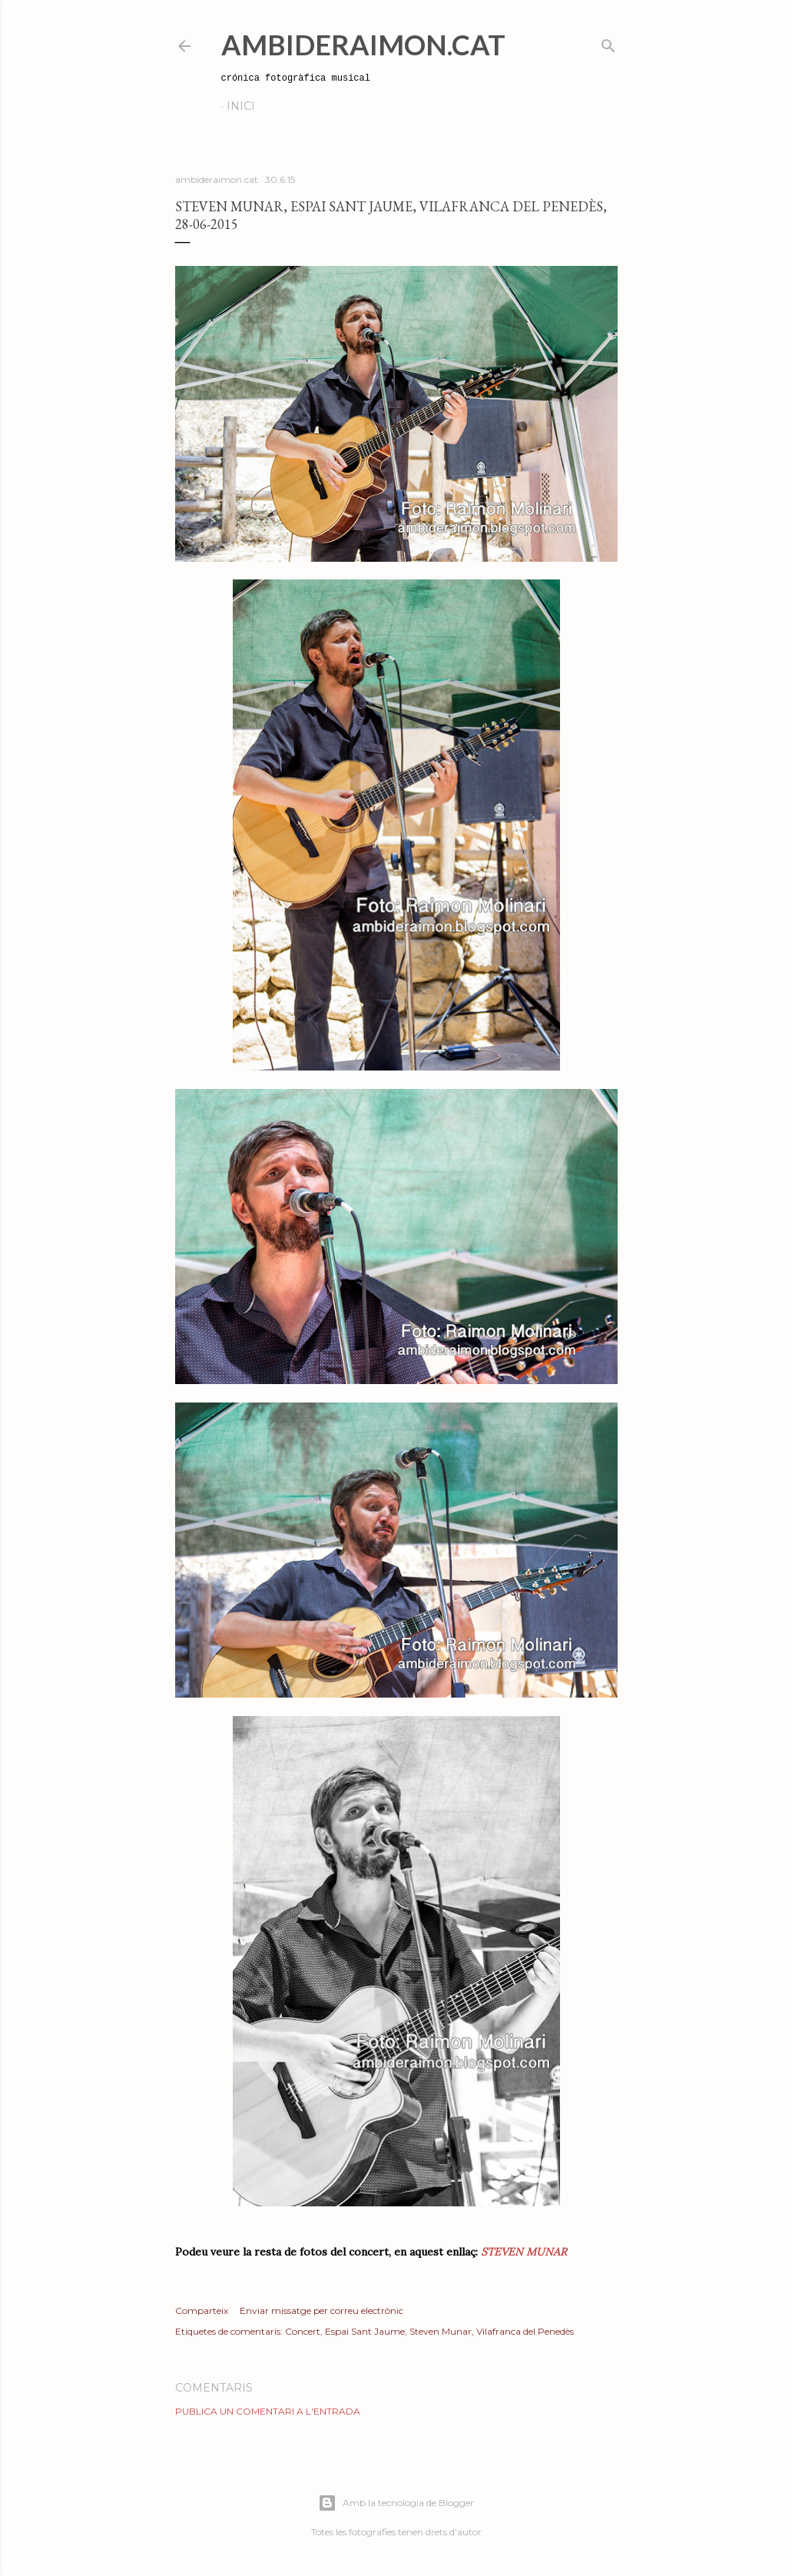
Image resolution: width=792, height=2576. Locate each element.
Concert (302, 2331)
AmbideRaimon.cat (363, 44)
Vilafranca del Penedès (525, 2331)
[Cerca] (608, 43)
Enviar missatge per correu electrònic (321, 2310)
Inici (241, 106)
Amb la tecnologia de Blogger (396, 2503)
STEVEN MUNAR (522, 2252)
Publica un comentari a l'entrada (267, 2411)
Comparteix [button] (201, 2310)
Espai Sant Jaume (365, 2331)
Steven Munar (440, 2331)
